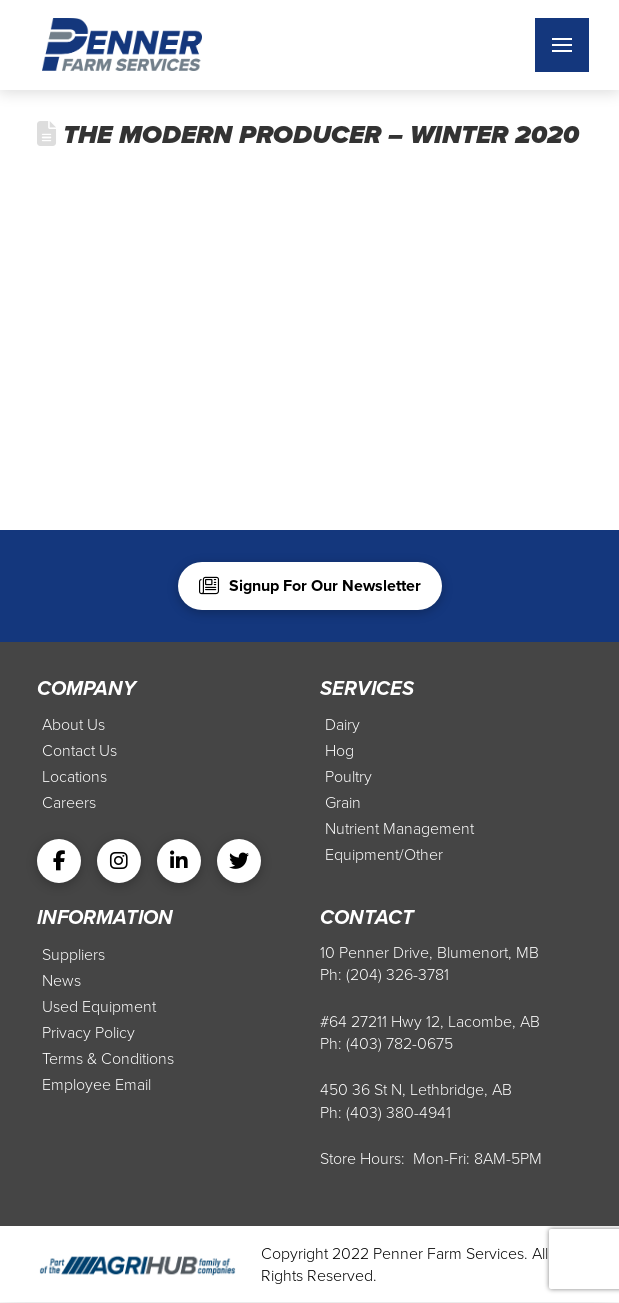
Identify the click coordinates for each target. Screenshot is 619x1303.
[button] (562, 45)
